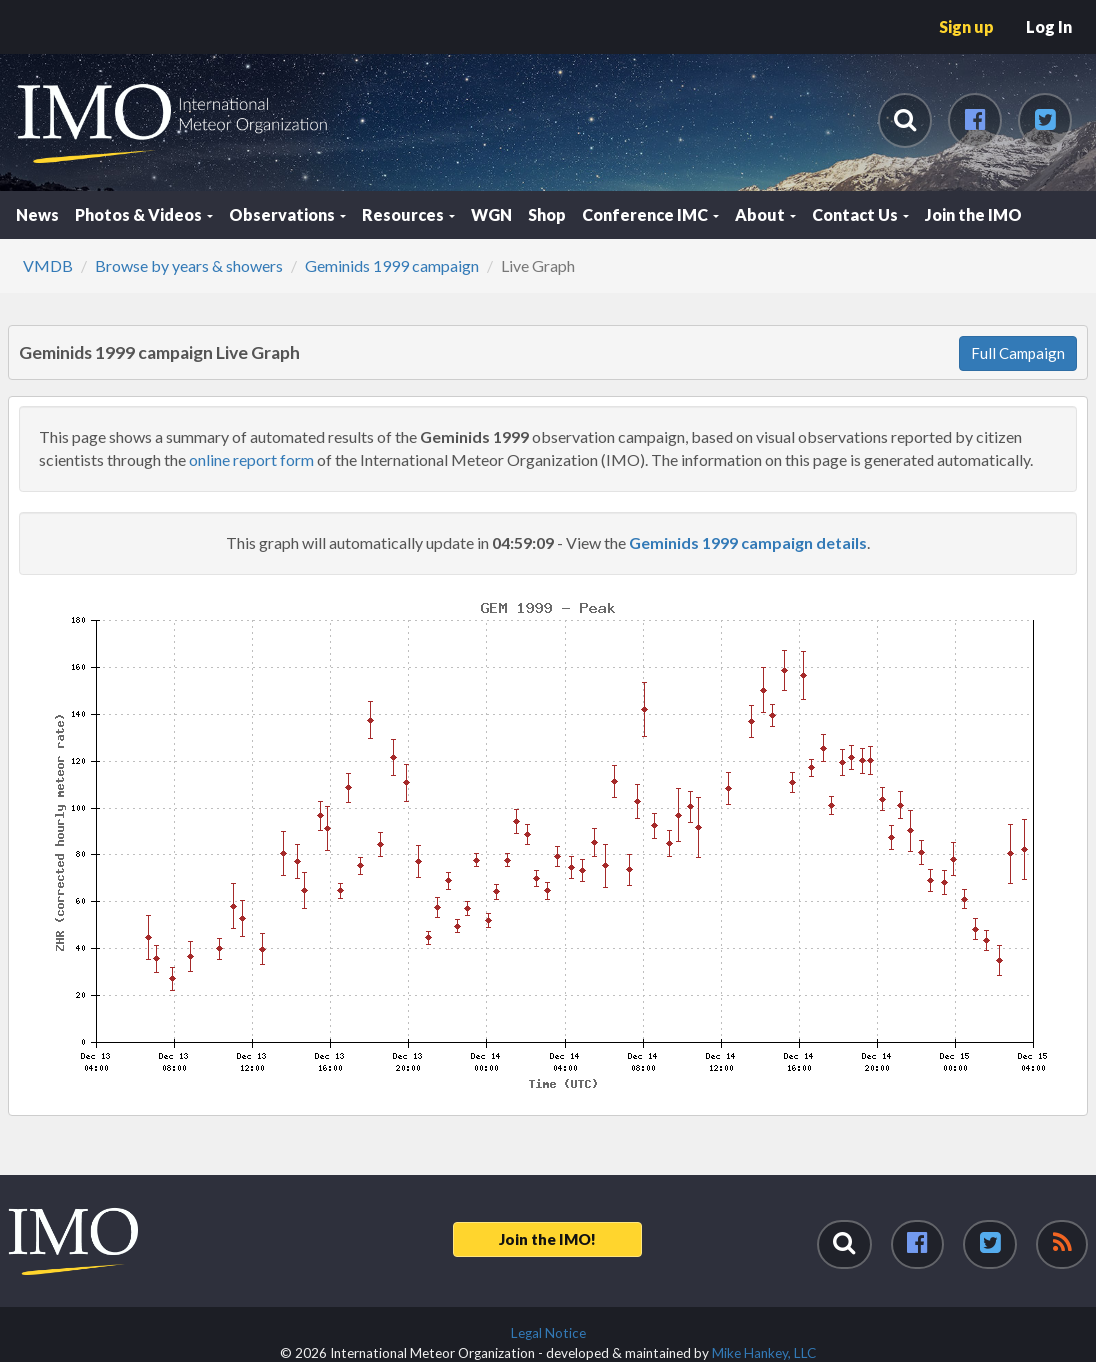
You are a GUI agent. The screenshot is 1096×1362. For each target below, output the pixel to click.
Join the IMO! (547, 1239)
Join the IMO (973, 214)
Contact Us (860, 214)
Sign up (966, 26)
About (765, 214)
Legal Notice (548, 1333)
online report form (251, 459)
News (37, 214)
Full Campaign (1018, 353)
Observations (287, 214)
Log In (1049, 26)
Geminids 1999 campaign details (748, 542)
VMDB (48, 265)
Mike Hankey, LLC (764, 1353)
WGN (491, 214)
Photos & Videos (144, 214)
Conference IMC (650, 214)
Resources (408, 214)
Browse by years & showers (189, 265)
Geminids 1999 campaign (392, 265)
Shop (547, 214)
